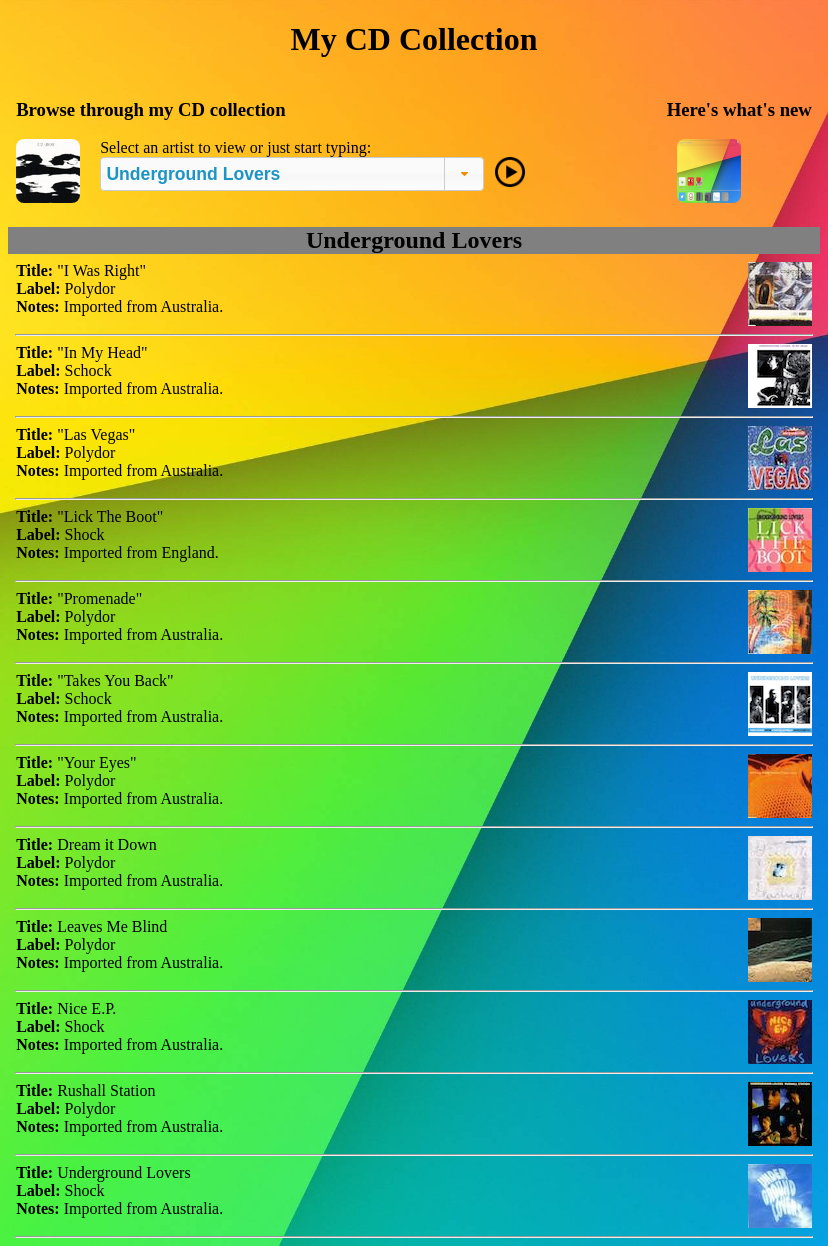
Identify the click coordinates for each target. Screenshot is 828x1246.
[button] (464, 174)
